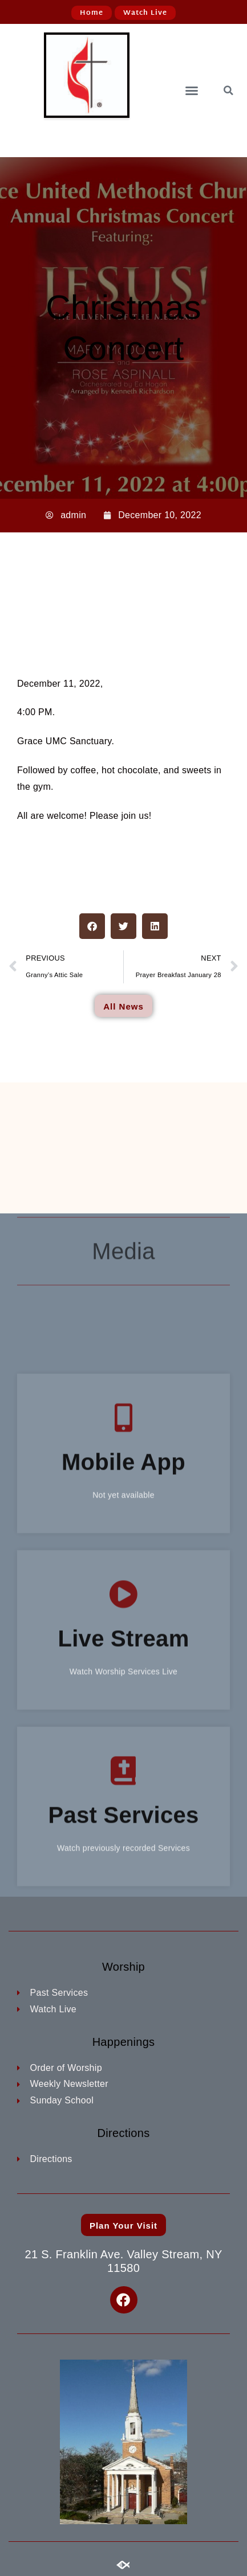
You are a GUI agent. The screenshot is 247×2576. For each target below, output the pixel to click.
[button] (191, 90)
